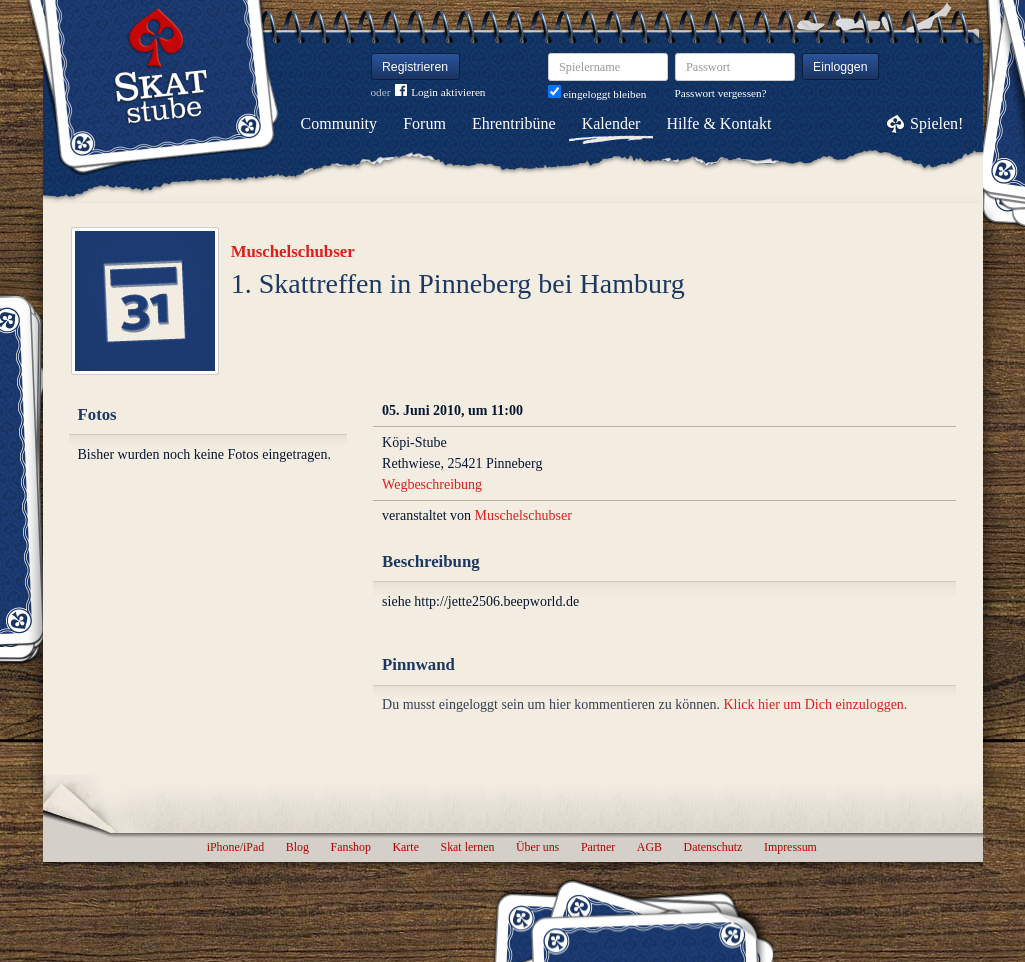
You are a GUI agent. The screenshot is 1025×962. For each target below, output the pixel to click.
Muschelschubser (293, 251)
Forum (424, 123)
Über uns (537, 847)
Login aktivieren (440, 92)
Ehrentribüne (514, 123)
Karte (406, 847)
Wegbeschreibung (432, 484)
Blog (297, 847)
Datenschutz (713, 847)
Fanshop (351, 847)
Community (339, 123)
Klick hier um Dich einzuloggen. (815, 704)
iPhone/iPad (235, 847)
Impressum (790, 847)
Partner (598, 847)
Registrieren (415, 67)
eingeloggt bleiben (597, 94)
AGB (649, 847)
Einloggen (840, 67)
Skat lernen (468, 847)
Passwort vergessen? (721, 93)
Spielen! (936, 123)
